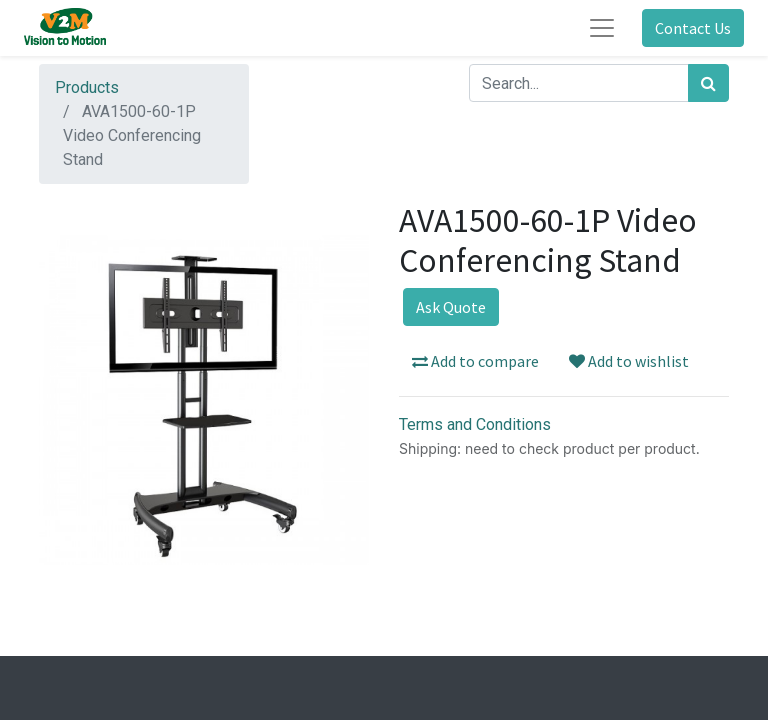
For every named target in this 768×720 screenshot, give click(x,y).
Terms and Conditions (475, 424)
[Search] (708, 83)
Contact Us (693, 28)
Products (87, 87)
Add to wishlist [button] (629, 361)
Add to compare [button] (475, 361)
